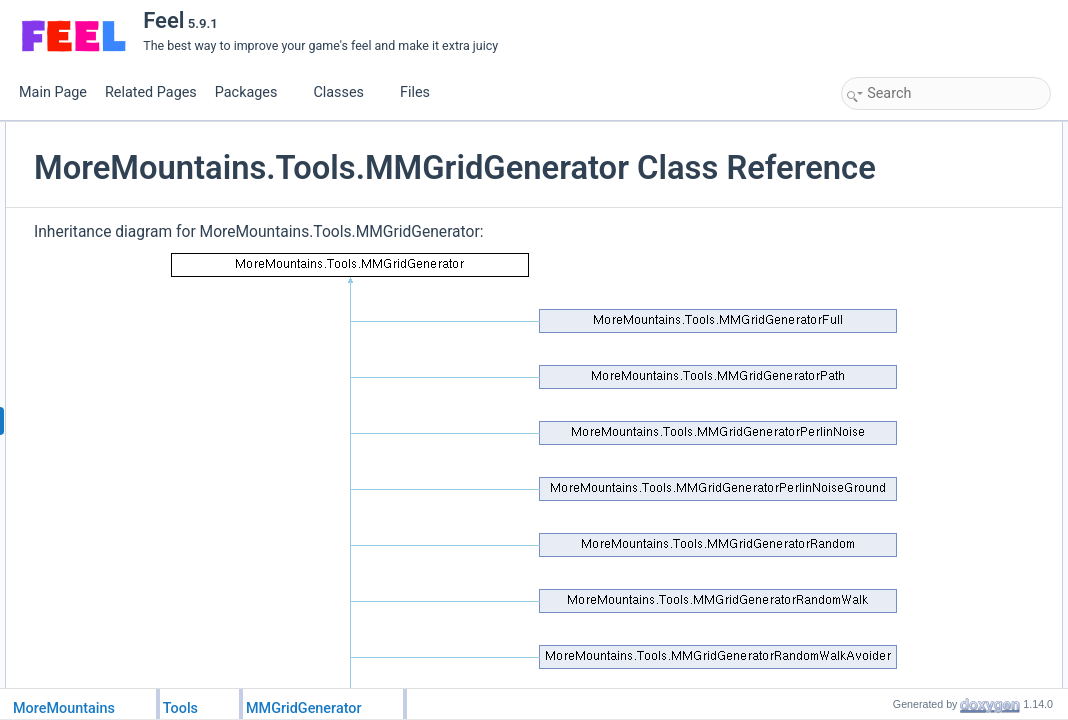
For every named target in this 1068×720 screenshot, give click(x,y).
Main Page (53, 92)
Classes (346, 92)
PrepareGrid (895, 155)
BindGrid (886, 287)
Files (422, 92)
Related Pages (151, 92)
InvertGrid (889, 243)
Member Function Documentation (935, 331)
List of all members (897, 529)
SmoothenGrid (901, 265)
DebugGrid (892, 199)
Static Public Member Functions (931, 133)
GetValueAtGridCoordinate (934, 221)
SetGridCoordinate (912, 177)
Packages (254, 92)
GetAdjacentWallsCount (926, 309)
